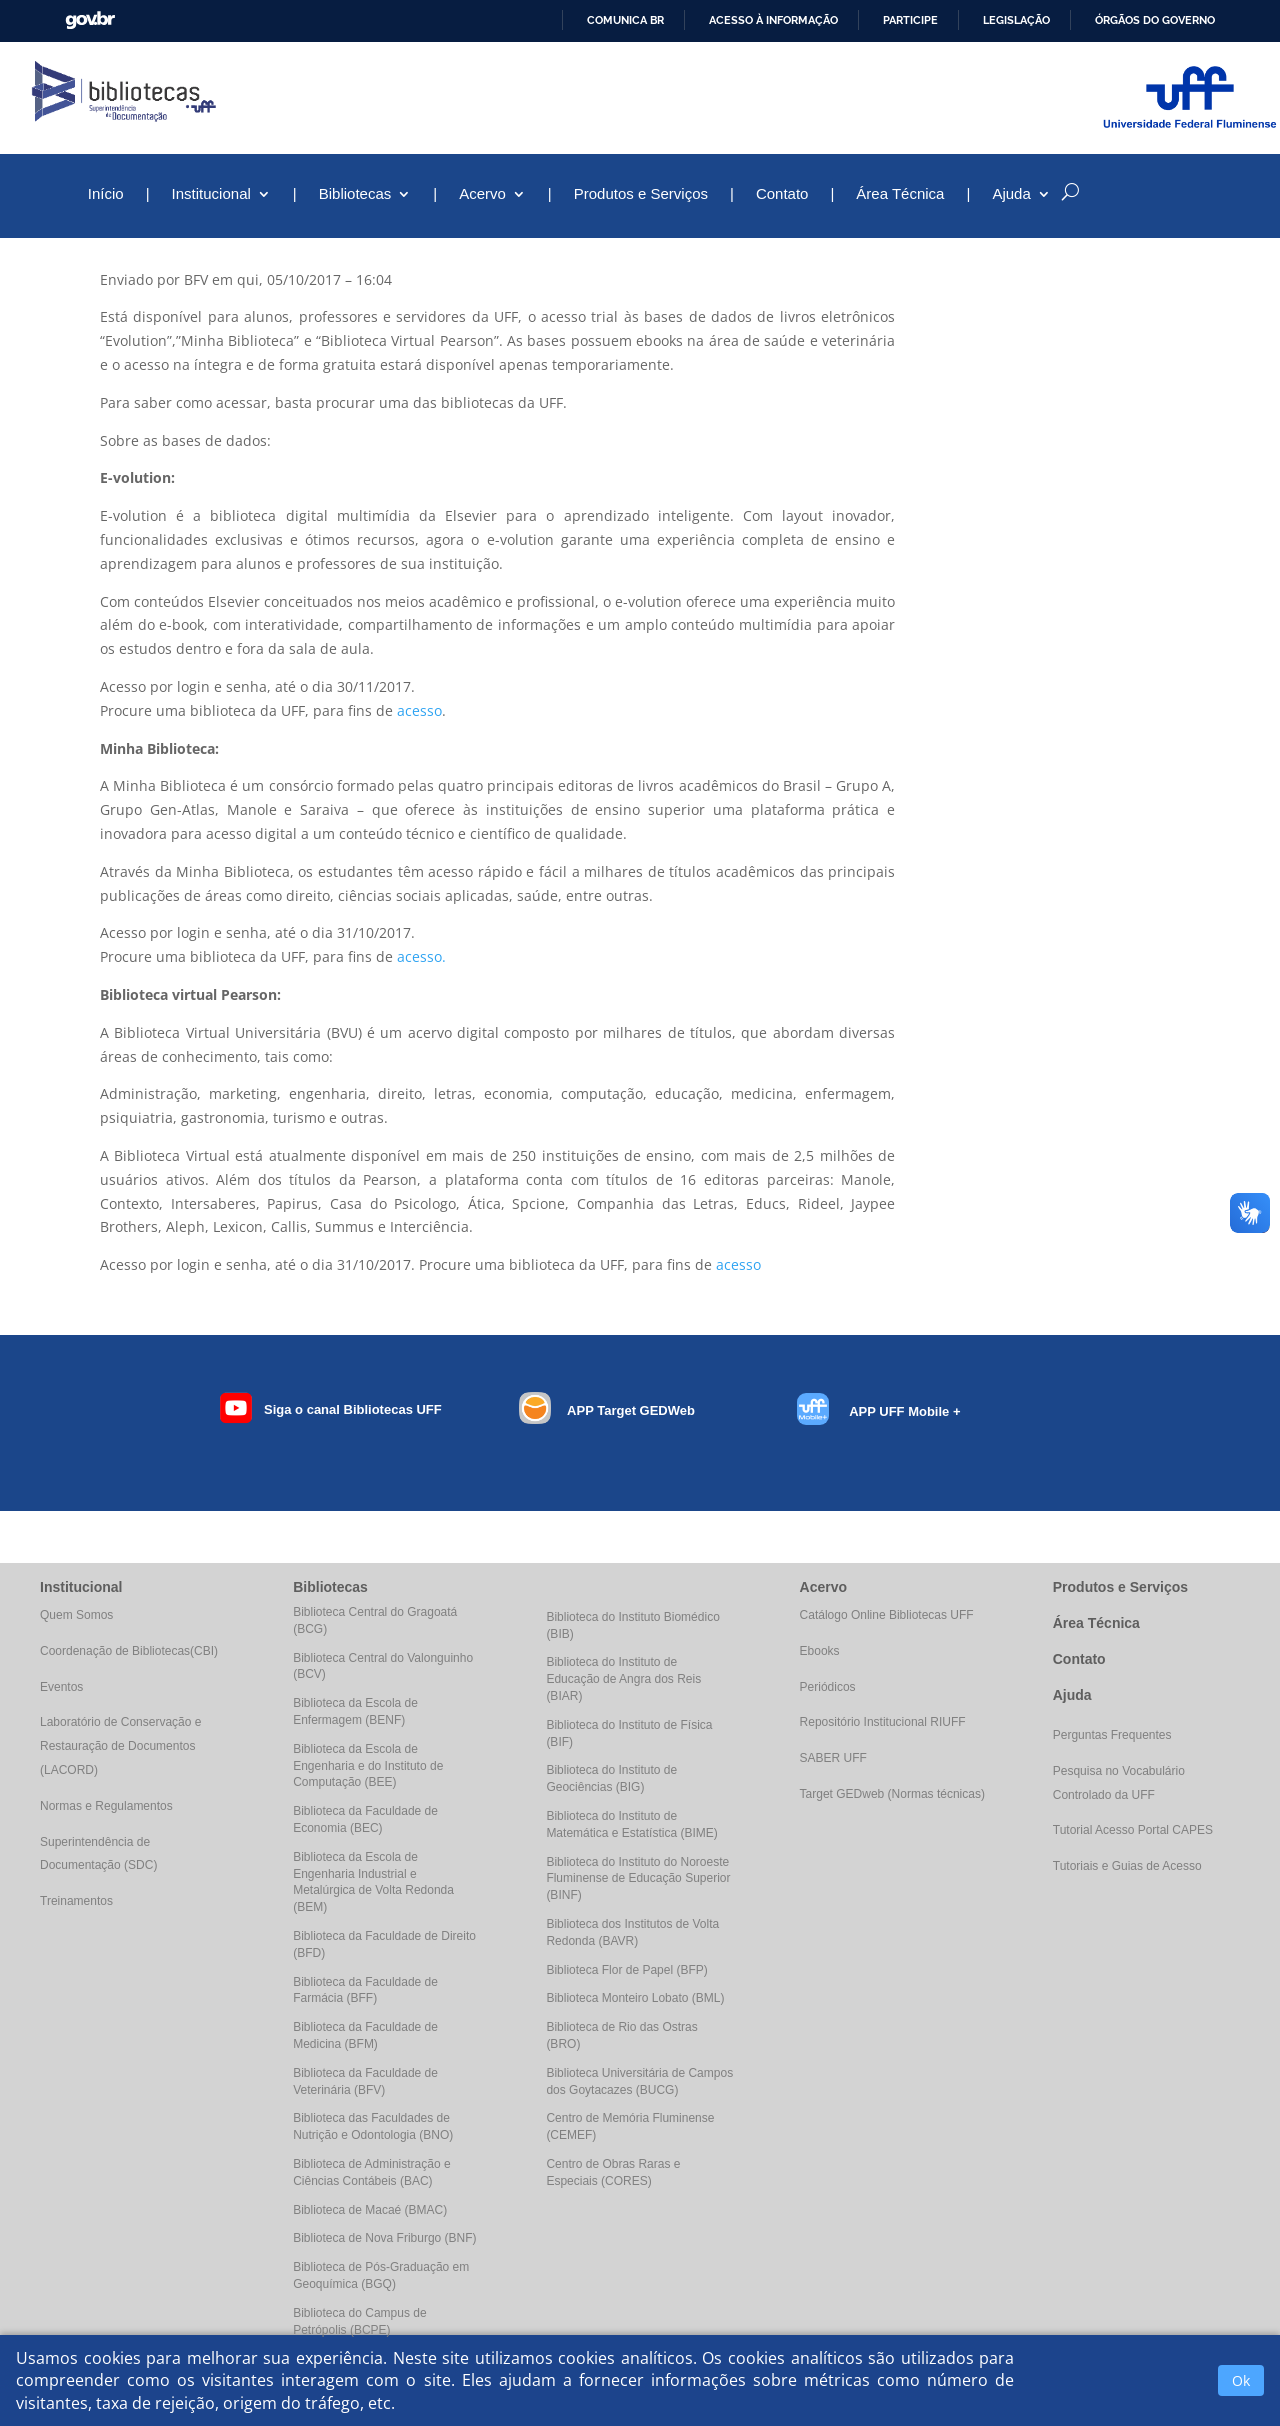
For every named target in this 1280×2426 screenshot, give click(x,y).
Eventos (61, 1687)
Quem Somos (76, 1615)
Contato (782, 194)
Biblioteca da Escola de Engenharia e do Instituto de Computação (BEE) (368, 1766)
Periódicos (828, 1687)
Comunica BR (625, 20)
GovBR (90, 20)
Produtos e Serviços (641, 194)
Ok (1241, 2380)
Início (106, 194)
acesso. (421, 956)
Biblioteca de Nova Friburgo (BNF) (384, 2238)
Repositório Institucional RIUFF (883, 1722)
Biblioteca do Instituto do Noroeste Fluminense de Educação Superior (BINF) (638, 1879)
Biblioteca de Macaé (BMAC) (370, 2210)
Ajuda (1011, 194)
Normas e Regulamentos (106, 1806)
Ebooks (820, 1651)
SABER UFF (833, 1758)
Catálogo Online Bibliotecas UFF (887, 1615)
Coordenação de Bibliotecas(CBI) (129, 1651)
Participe (910, 20)
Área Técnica (900, 194)
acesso (419, 710)
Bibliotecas (355, 194)
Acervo (482, 194)
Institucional (211, 194)
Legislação (1016, 20)
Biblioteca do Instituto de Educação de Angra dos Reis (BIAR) (623, 1679)
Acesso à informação (773, 20)
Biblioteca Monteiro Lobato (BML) (635, 1998)
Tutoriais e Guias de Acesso (1127, 1866)
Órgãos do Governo (1155, 20)
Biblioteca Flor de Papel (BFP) (626, 1970)
